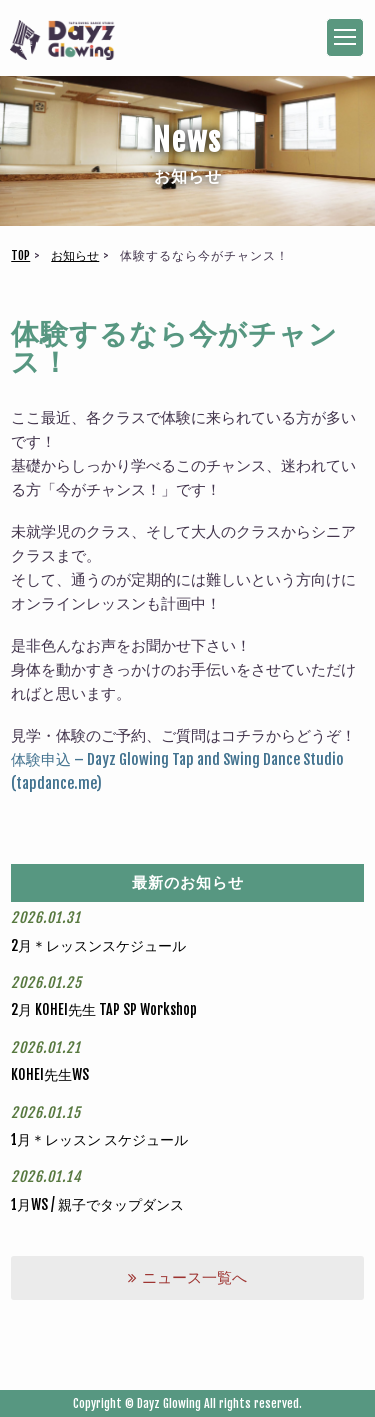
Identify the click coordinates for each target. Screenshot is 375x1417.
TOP (20, 255)
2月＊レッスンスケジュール (98, 945)
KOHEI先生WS (50, 1074)
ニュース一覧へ (187, 1277)
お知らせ (75, 255)
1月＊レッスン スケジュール (99, 1139)
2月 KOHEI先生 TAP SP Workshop (104, 1009)
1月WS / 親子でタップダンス (97, 1204)
